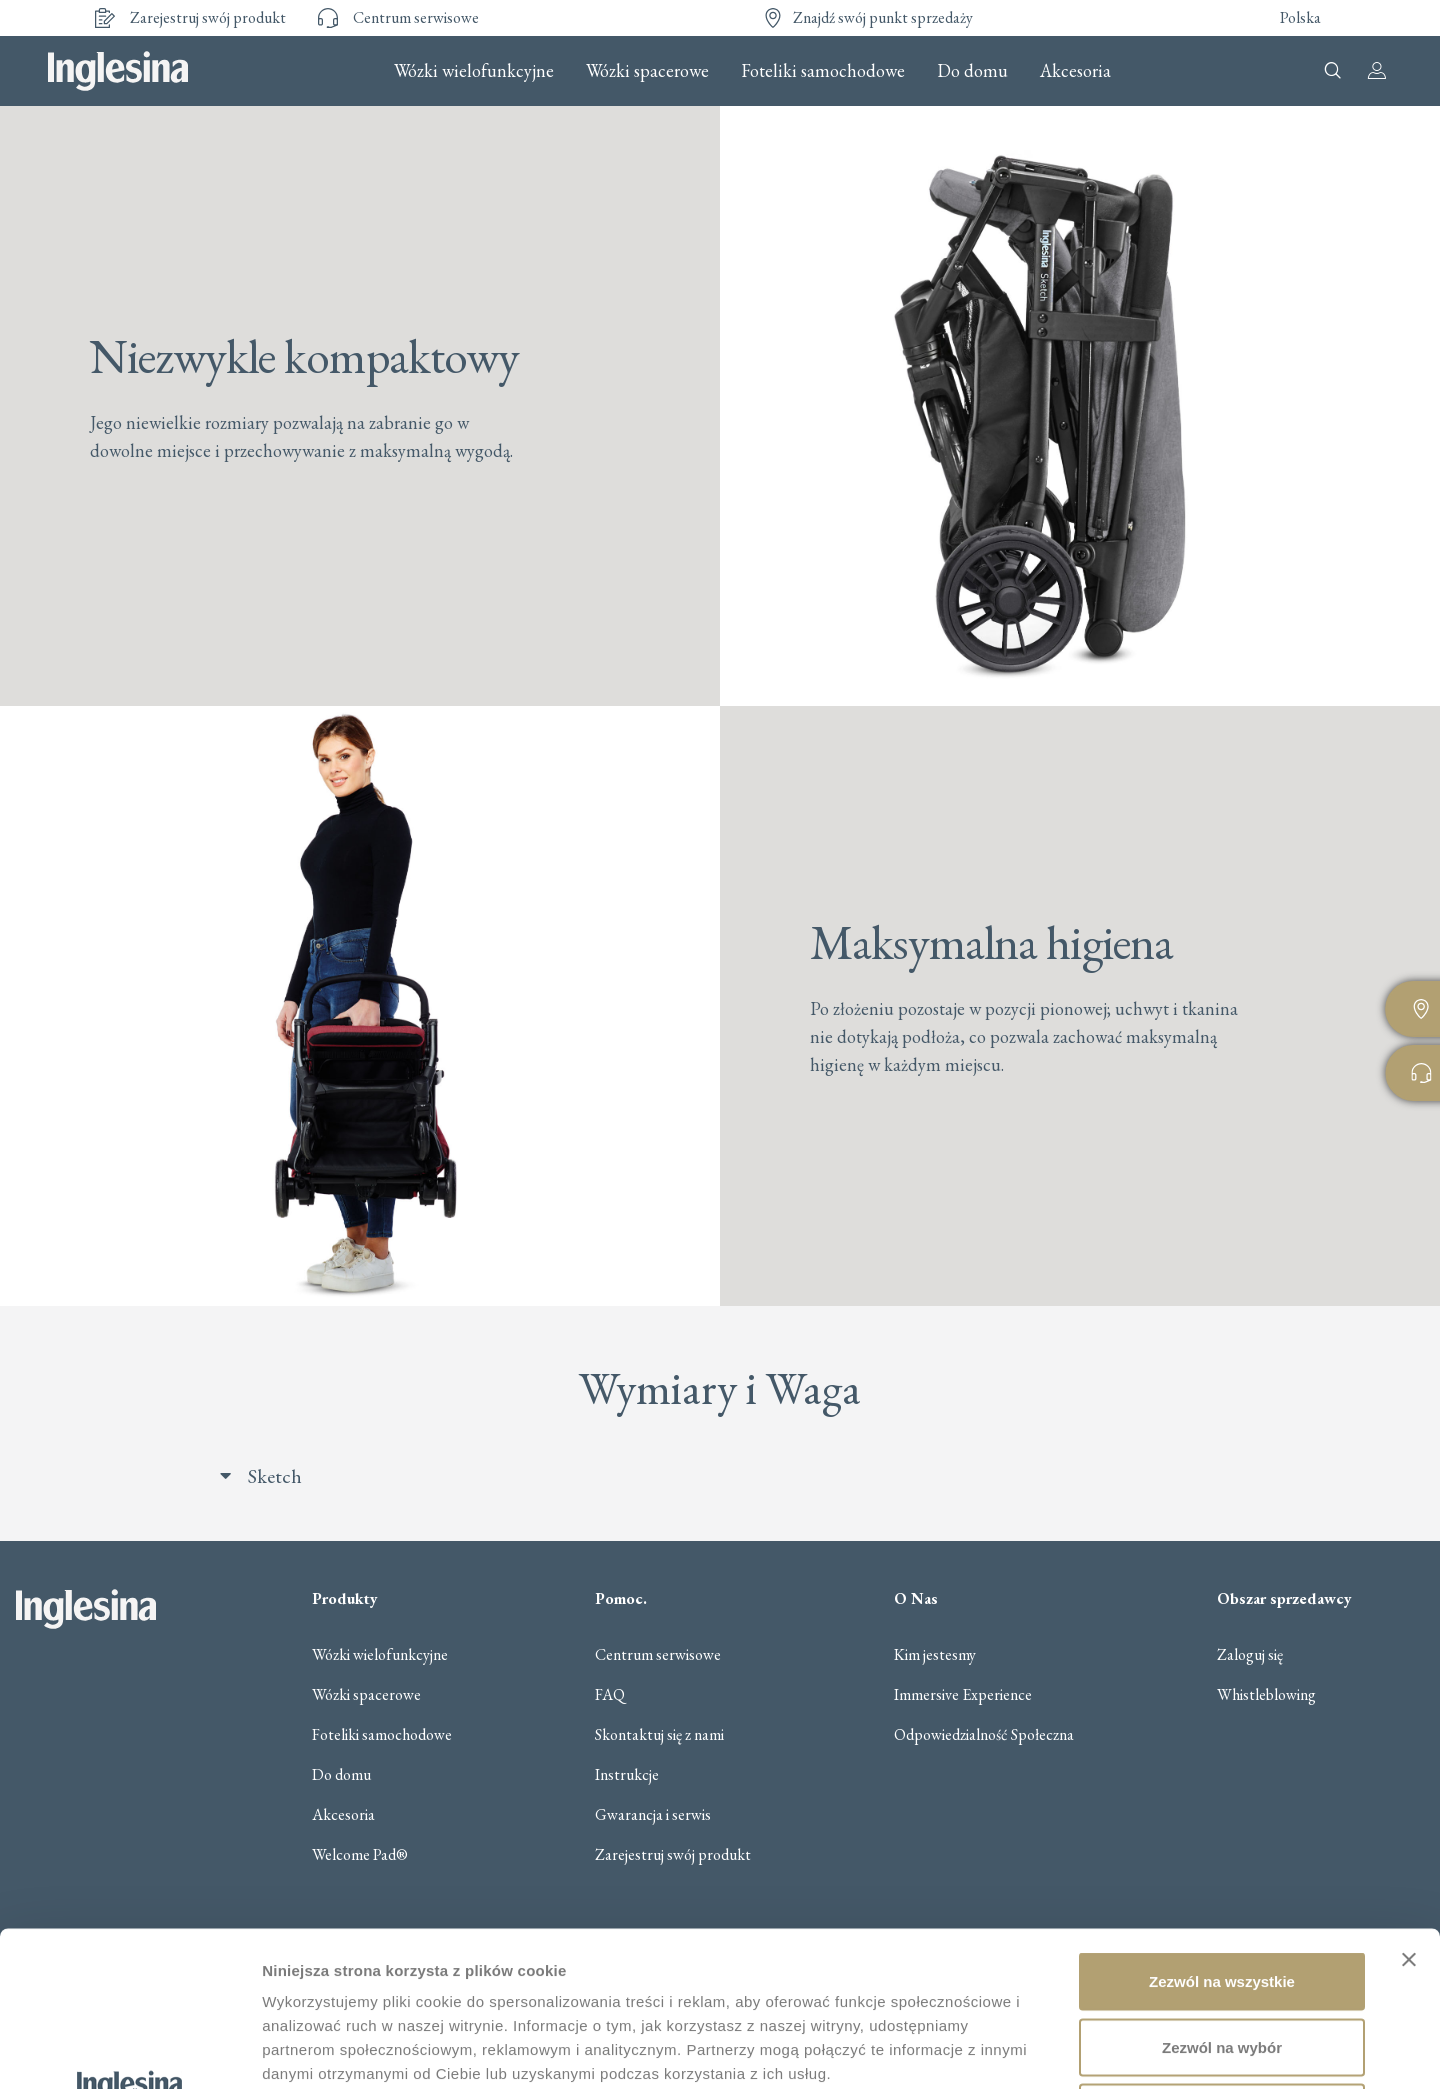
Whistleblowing (1266, 1695)
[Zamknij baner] (1409, 1805)
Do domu (972, 71)
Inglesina (118, 71)
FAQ (610, 1695)
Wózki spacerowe (647, 71)
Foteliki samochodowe (823, 71)
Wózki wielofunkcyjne (474, 71)
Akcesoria (1075, 71)
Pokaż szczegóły (1067, 2049)
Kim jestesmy (935, 1655)
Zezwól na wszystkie (1222, 1826)
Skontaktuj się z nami (659, 1735)
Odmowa (1221, 1957)
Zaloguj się (1250, 1655)
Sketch (275, 1476)
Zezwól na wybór (1222, 1892)
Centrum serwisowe (658, 1655)
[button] (740, 1476)
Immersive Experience (963, 1695)
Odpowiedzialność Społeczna (984, 1735)
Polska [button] (1300, 17)
